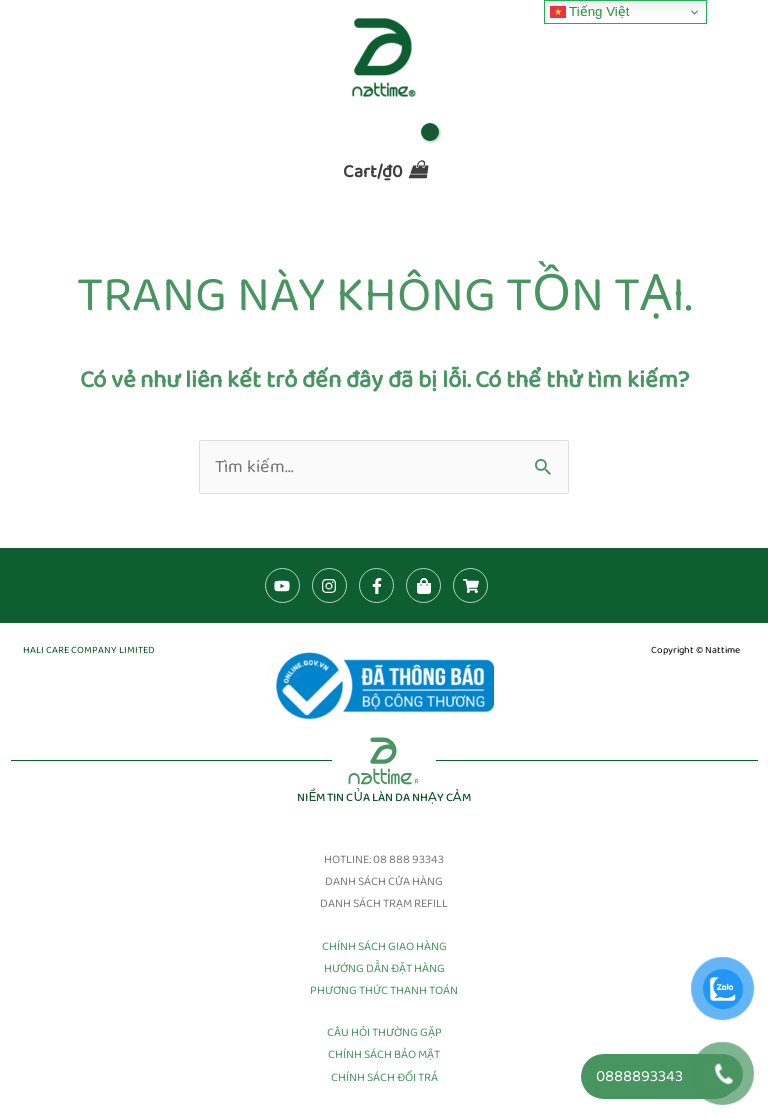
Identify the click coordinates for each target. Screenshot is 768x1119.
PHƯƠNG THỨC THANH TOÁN (384, 990)
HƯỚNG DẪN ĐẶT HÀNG (384, 968)
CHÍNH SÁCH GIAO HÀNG (384, 946)
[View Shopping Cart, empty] (384, 170)
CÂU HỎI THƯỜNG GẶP (384, 1032)
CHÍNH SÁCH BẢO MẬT (384, 1054)
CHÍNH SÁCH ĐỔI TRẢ (384, 1077)
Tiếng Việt (590, 12)
